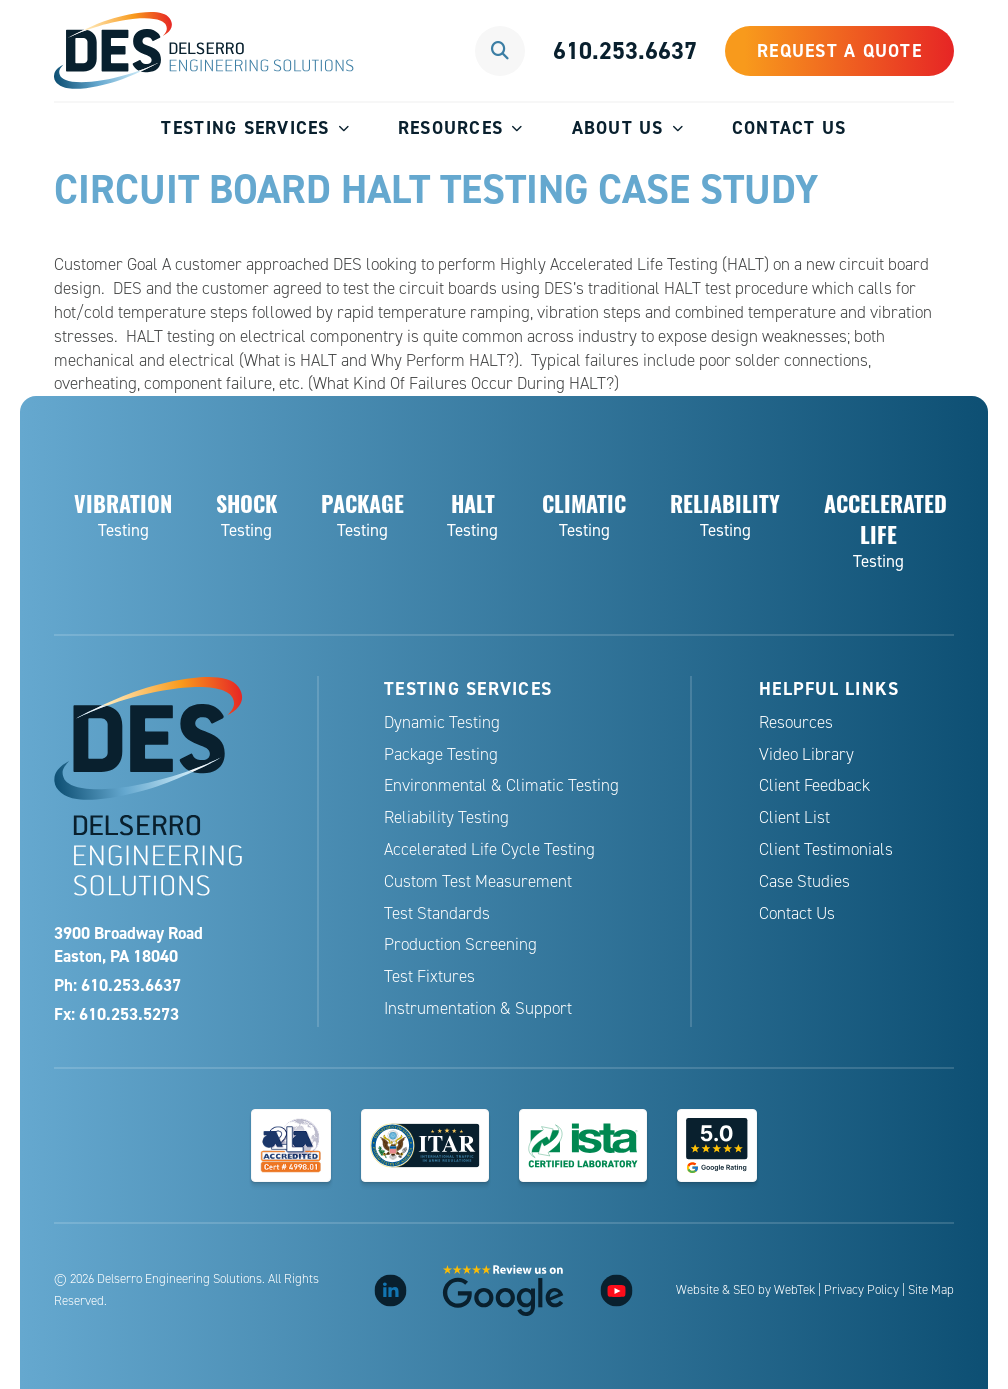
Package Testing (441, 754)
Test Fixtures (429, 976)
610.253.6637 (625, 50)
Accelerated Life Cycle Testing (489, 849)
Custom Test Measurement (478, 881)
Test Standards (437, 913)
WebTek (794, 1290)
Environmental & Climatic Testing (501, 785)
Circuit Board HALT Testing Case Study (436, 189)
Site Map (931, 1290)
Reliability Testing (446, 817)
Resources (450, 127)
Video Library (806, 754)
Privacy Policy (861, 1290)
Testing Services (245, 127)
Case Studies (804, 881)
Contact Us (789, 127)
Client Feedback (814, 785)
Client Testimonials (826, 849)
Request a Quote (839, 50)
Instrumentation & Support (478, 1008)
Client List (794, 817)
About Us (618, 127)
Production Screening (460, 944)
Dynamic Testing (442, 722)
